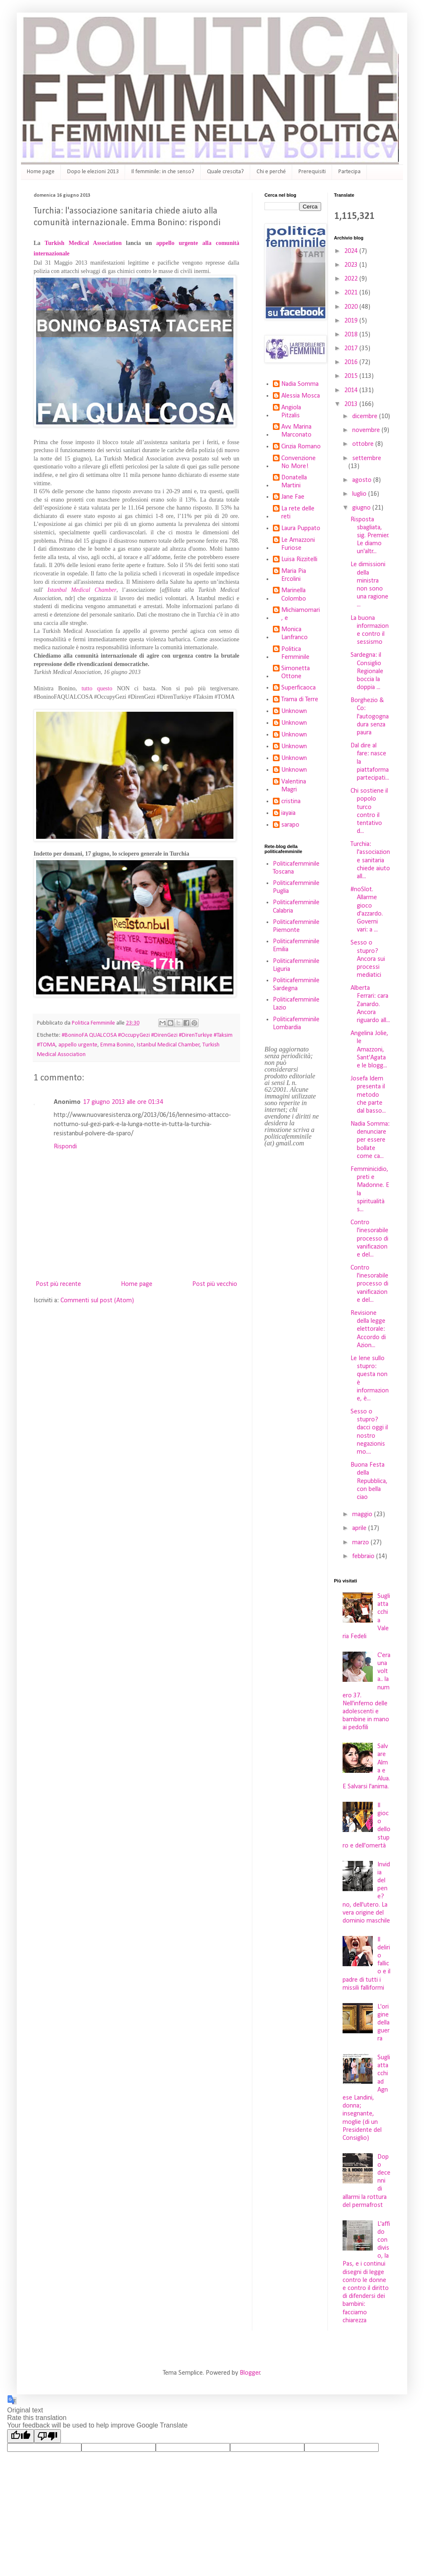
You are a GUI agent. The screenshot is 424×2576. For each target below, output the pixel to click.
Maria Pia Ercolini (293, 575)
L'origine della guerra (383, 2023)
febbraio (364, 1556)
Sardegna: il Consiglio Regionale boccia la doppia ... (367, 671)
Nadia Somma (300, 384)
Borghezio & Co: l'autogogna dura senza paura (370, 716)
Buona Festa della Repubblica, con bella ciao (369, 1481)
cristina (291, 801)
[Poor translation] (47, 2436)
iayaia (288, 813)
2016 (351, 362)
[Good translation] (20, 2436)
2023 (351, 265)
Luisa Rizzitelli (299, 559)
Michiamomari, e (300, 614)
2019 (351, 320)
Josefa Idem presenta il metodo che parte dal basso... (368, 1094)
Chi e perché (271, 172)
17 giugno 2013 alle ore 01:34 (123, 1102)
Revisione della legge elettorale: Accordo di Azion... (368, 1329)
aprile (360, 1528)
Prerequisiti (312, 172)
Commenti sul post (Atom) (97, 1300)
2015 (351, 376)
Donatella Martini (294, 481)
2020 (351, 307)
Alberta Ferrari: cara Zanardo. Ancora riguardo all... (370, 1004)
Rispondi (65, 1146)
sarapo (290, 825)
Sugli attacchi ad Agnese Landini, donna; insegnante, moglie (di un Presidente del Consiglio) (366, 2097)
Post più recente (58, 1284)
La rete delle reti (297, 512)
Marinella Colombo (293, 594)
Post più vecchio (214, 1284)
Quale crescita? (225, 172)
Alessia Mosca (300, 396)
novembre (367, 430)
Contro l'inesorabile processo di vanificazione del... (369, 1238)
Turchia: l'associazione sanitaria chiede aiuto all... (370, 860)
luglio (360, 494)
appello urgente (77, 1045)
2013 (351, 404)
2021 (351, 292)
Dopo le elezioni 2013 (93, 172)
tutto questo (96, 688)
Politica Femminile (295, 653)
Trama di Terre (299, 699)
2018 (351, 334)
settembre (366, 458)
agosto (362, 480)
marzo (361, 1542)
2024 (351, 251)
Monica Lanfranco (294, 633)
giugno (362, 508)
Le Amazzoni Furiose (298, 544)
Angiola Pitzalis (291, 411)
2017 (351, 348)
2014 (351, 390)
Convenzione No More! (298, 462)
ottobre (363, 444)
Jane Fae (292, 497)
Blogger (250, 2373)
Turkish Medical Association (82, 243)
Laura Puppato (300, 528)
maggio (363, 1514)
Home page (41, 172)
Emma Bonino (117, 1045)
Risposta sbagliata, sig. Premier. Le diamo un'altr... (370, 535)
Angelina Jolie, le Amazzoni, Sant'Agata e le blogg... (369, 1049)
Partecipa (349, 172)
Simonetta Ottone (295, 672)
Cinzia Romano (301, 446)
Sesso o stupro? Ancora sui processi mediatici (368, 958)
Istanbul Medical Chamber (81, 590)
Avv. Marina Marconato (296, 431)
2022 (351, 279)
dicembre (365, 416)
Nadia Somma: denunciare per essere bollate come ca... (370, 1140)
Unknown (294, 711)
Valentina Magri (293, 785)
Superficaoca (298, 687)
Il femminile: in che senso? (162, 172)
